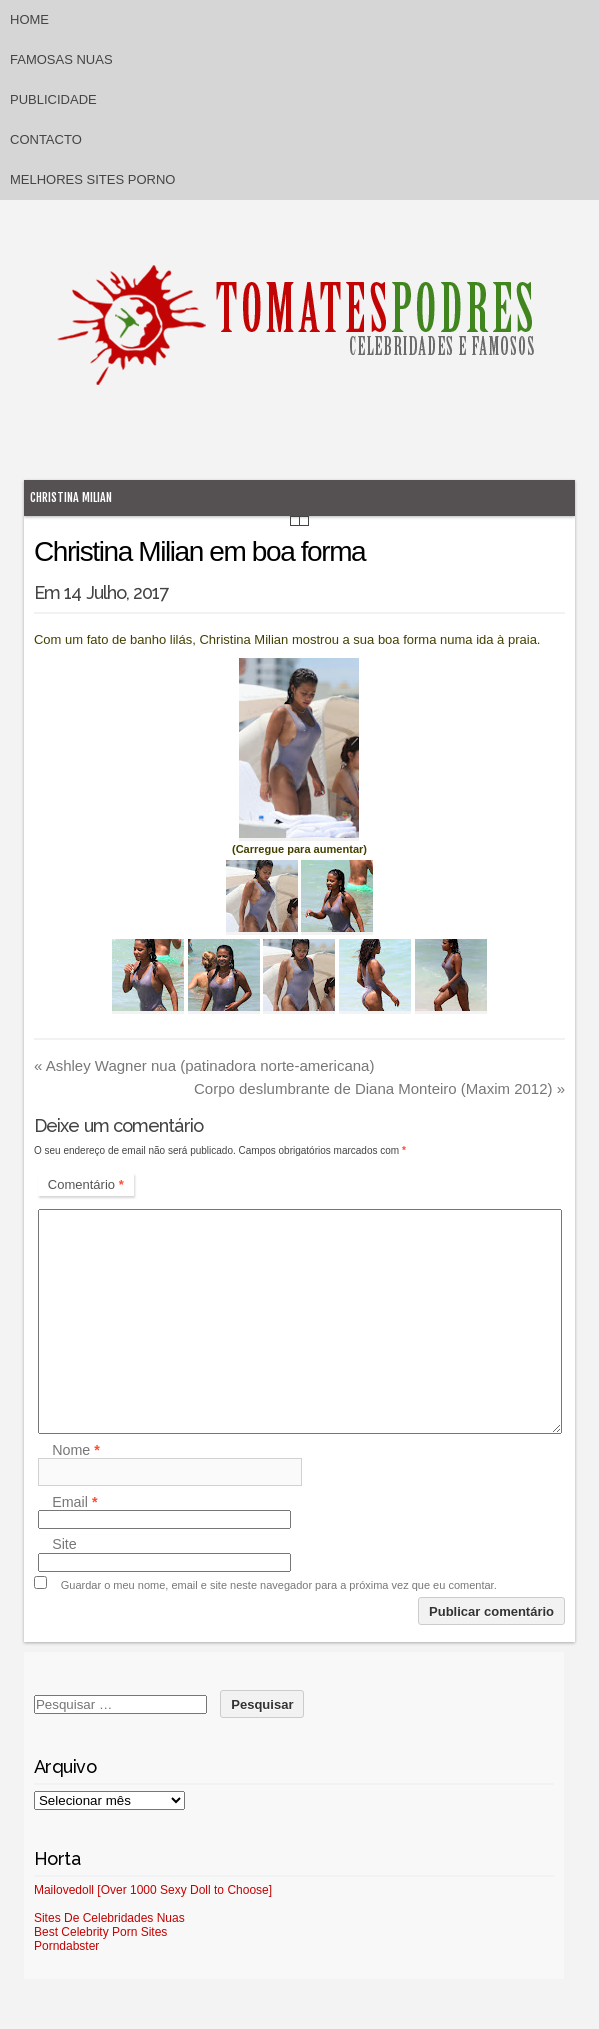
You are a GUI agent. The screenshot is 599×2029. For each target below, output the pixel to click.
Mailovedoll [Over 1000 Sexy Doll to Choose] (153, 1890)
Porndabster (66, 1946)
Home (29, 19)
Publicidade (53, 99)
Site (64, 1545)
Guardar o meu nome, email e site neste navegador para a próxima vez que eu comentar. (279, 1585)
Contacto (46, 139)
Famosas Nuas (61, 59)
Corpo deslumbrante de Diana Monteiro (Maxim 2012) (379, 1088)
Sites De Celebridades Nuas (109, 1918)
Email (74, 1502)
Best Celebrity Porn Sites (100, 1932)
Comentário (86, 1184)
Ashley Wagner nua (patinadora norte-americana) (204, 1065)
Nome (76, 1450)
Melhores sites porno (92, 179)
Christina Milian (71, 497)
